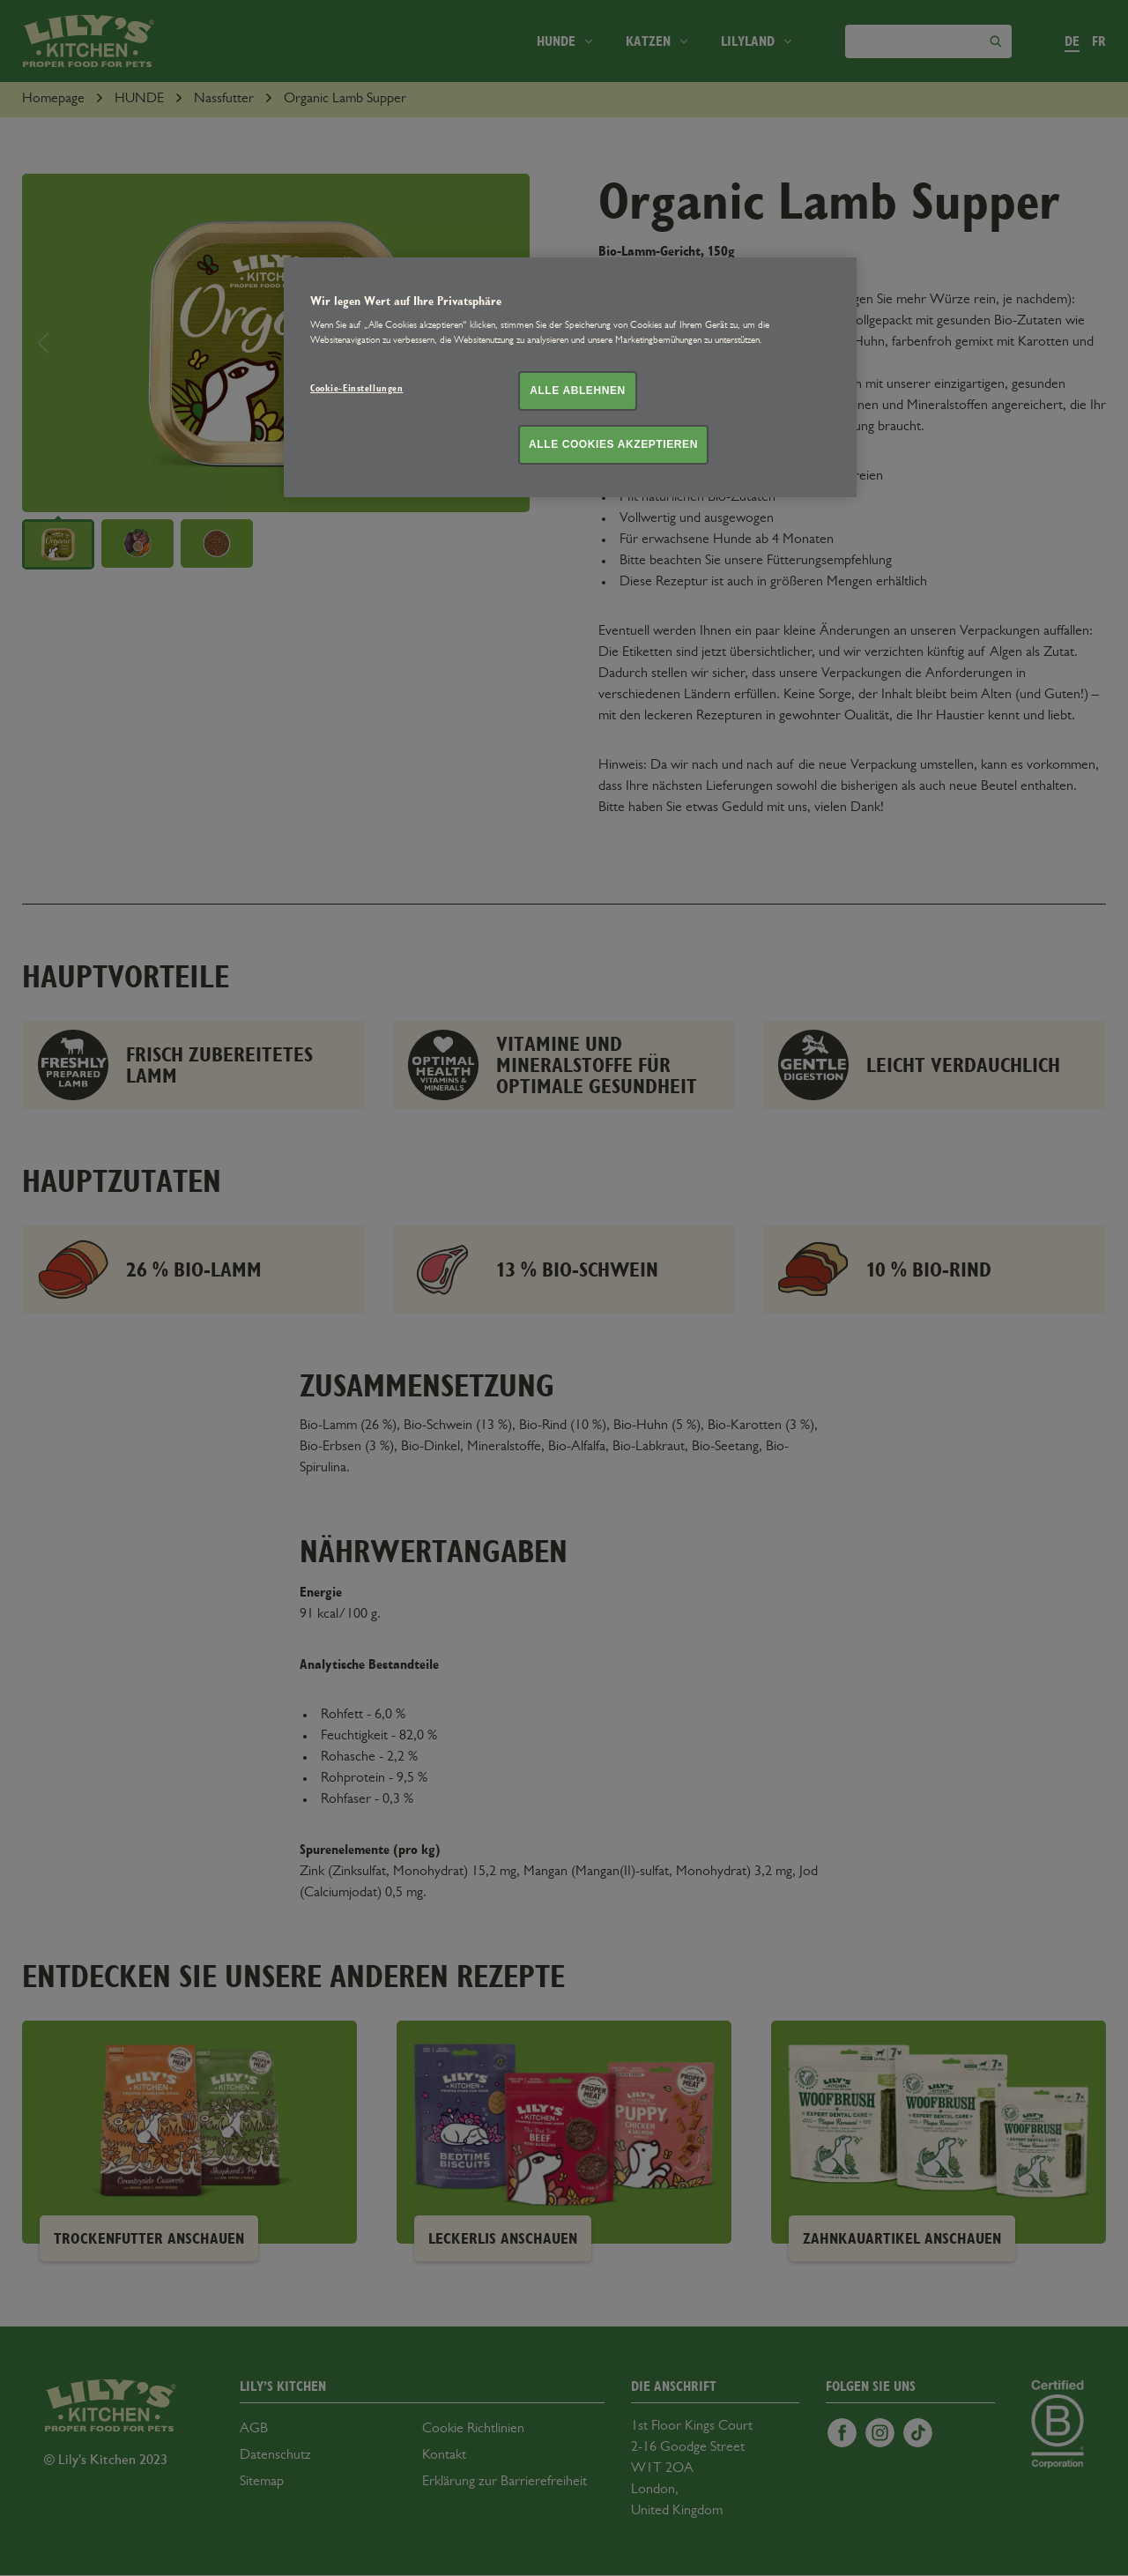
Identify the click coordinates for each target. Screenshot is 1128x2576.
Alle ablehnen (578, 390)
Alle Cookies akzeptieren (613, 444)
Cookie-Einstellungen (356, 388)
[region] (570, 376)
